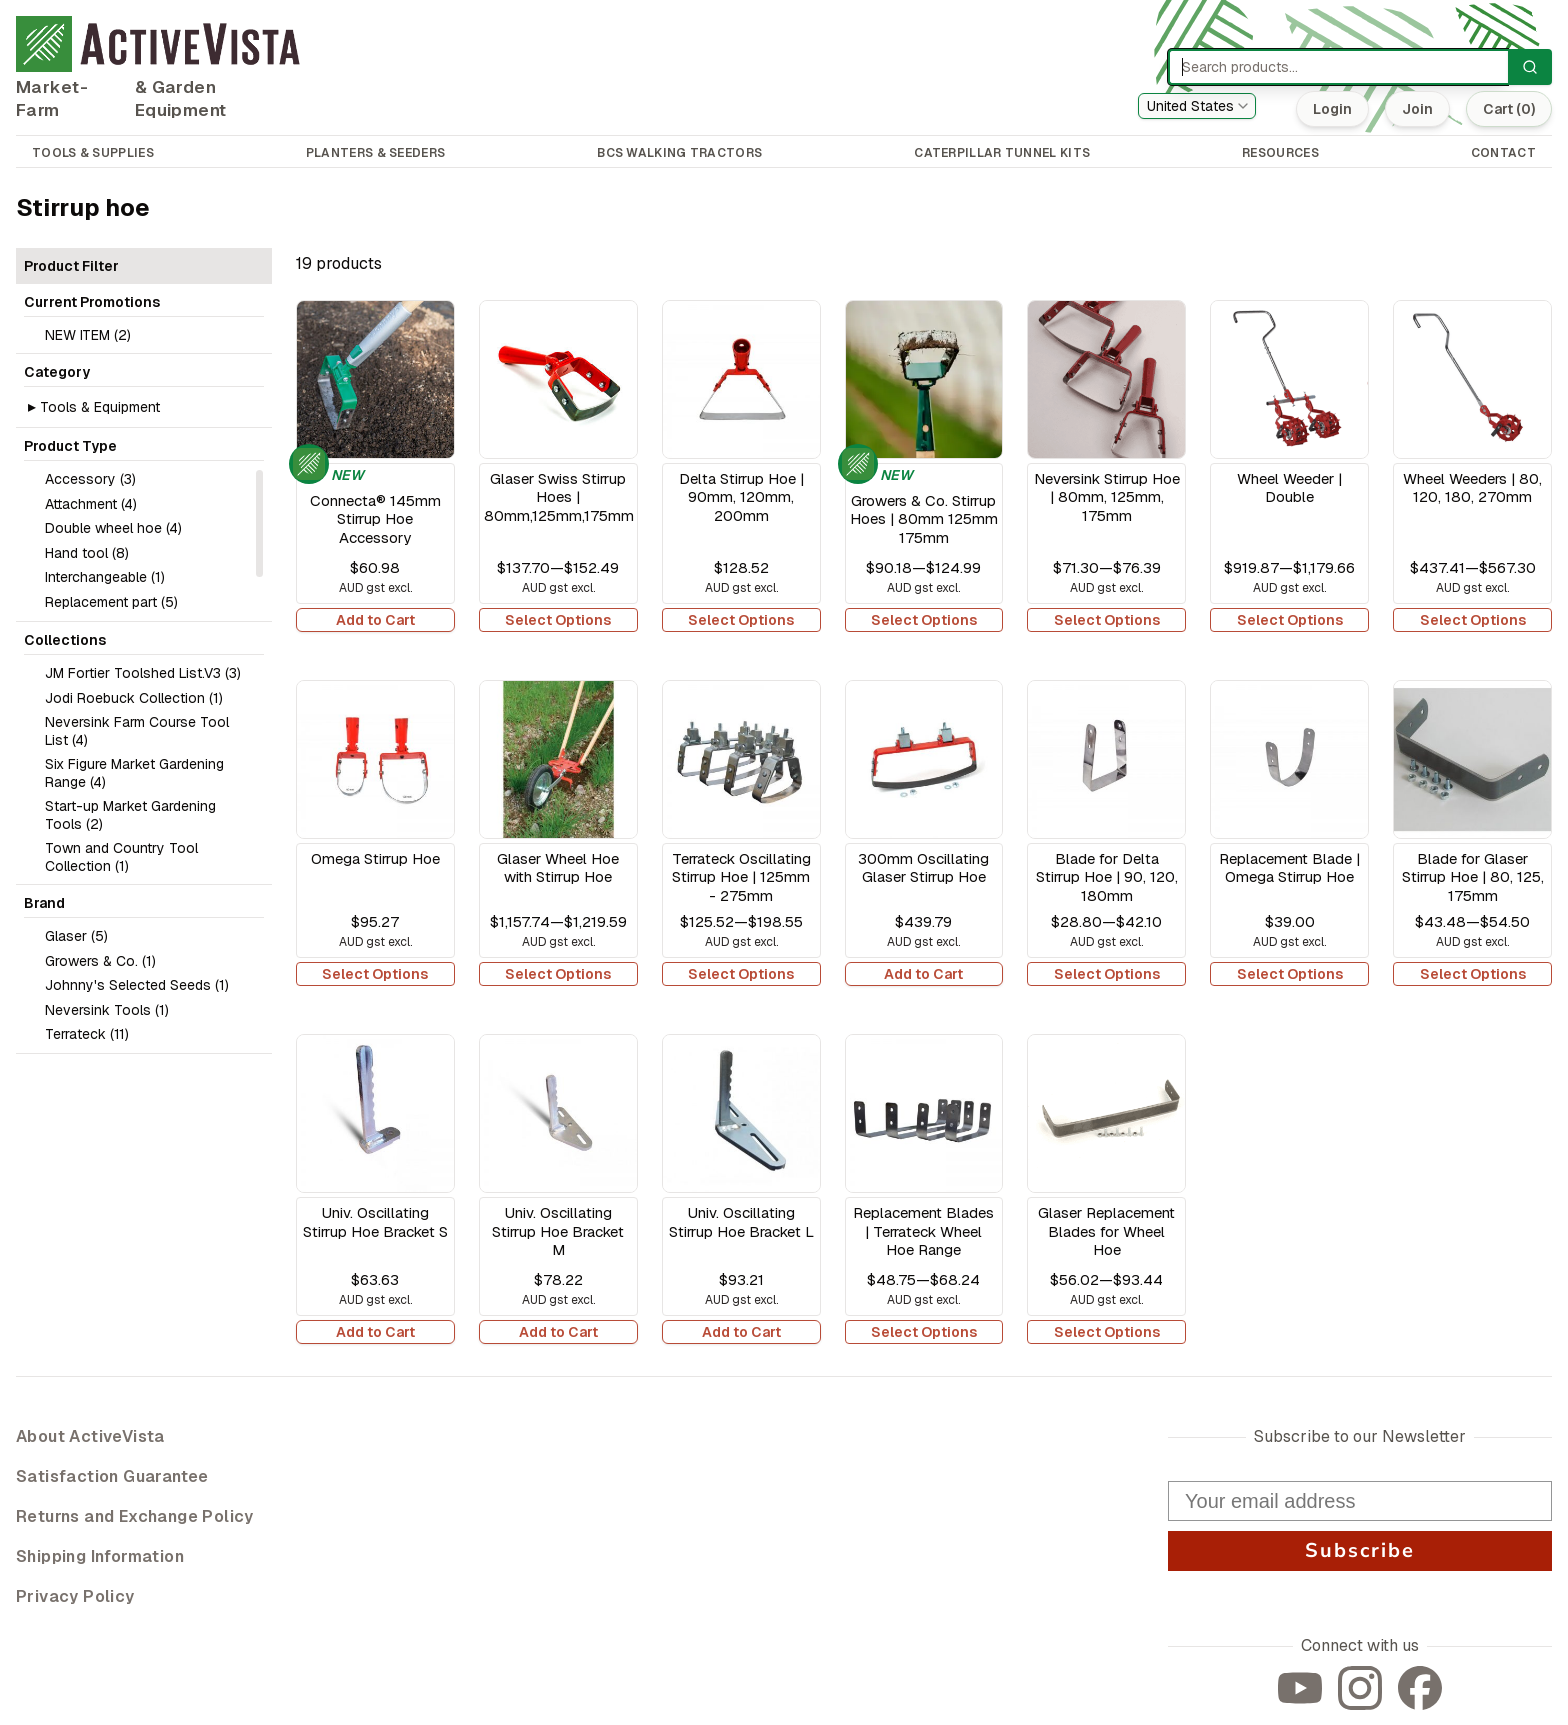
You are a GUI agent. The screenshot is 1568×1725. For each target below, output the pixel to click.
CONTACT (1503, 153)
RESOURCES (1280, 153)
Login (1332, 109)
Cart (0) (1509, 109)
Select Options (558, 620)
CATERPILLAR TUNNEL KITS (1002, 153)
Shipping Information (100, 1556)
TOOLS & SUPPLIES (93, 153)
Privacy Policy (75, 1596)
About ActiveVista (90, 1436)
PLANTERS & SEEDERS (375, 153)
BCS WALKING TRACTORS (679, 153)
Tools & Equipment (100, 407)
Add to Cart (375, 620)
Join (1417, 109)
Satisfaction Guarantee (112, 1476)
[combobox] (1197, 106)
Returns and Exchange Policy (135, 1516)
